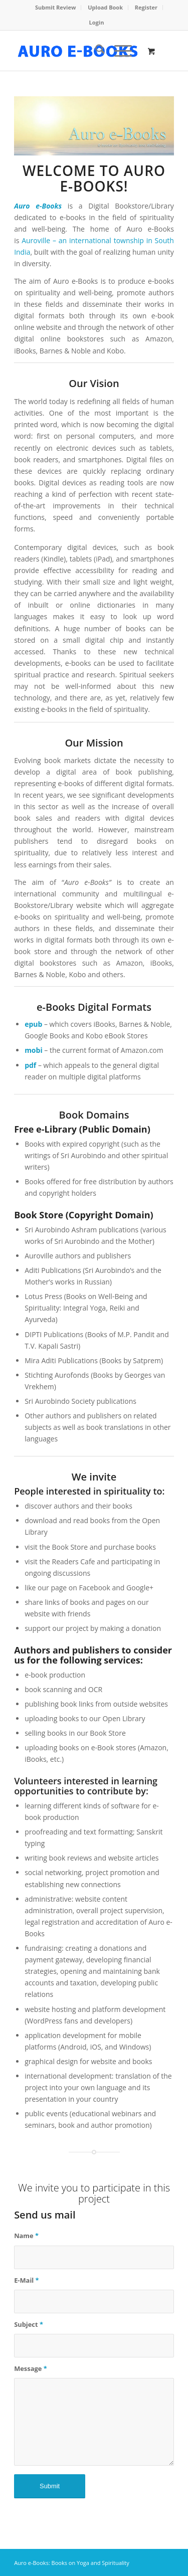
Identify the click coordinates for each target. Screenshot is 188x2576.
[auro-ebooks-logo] (78, 51)
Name (26, 2235)
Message (30, 2368)
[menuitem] (55, 7)
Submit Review (55, 7)
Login (96, 22)
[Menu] (118, 51)
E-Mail (26, 2280)
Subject (28, 2324)
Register (146, 7)
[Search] (95, 51)
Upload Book (105, 7)
